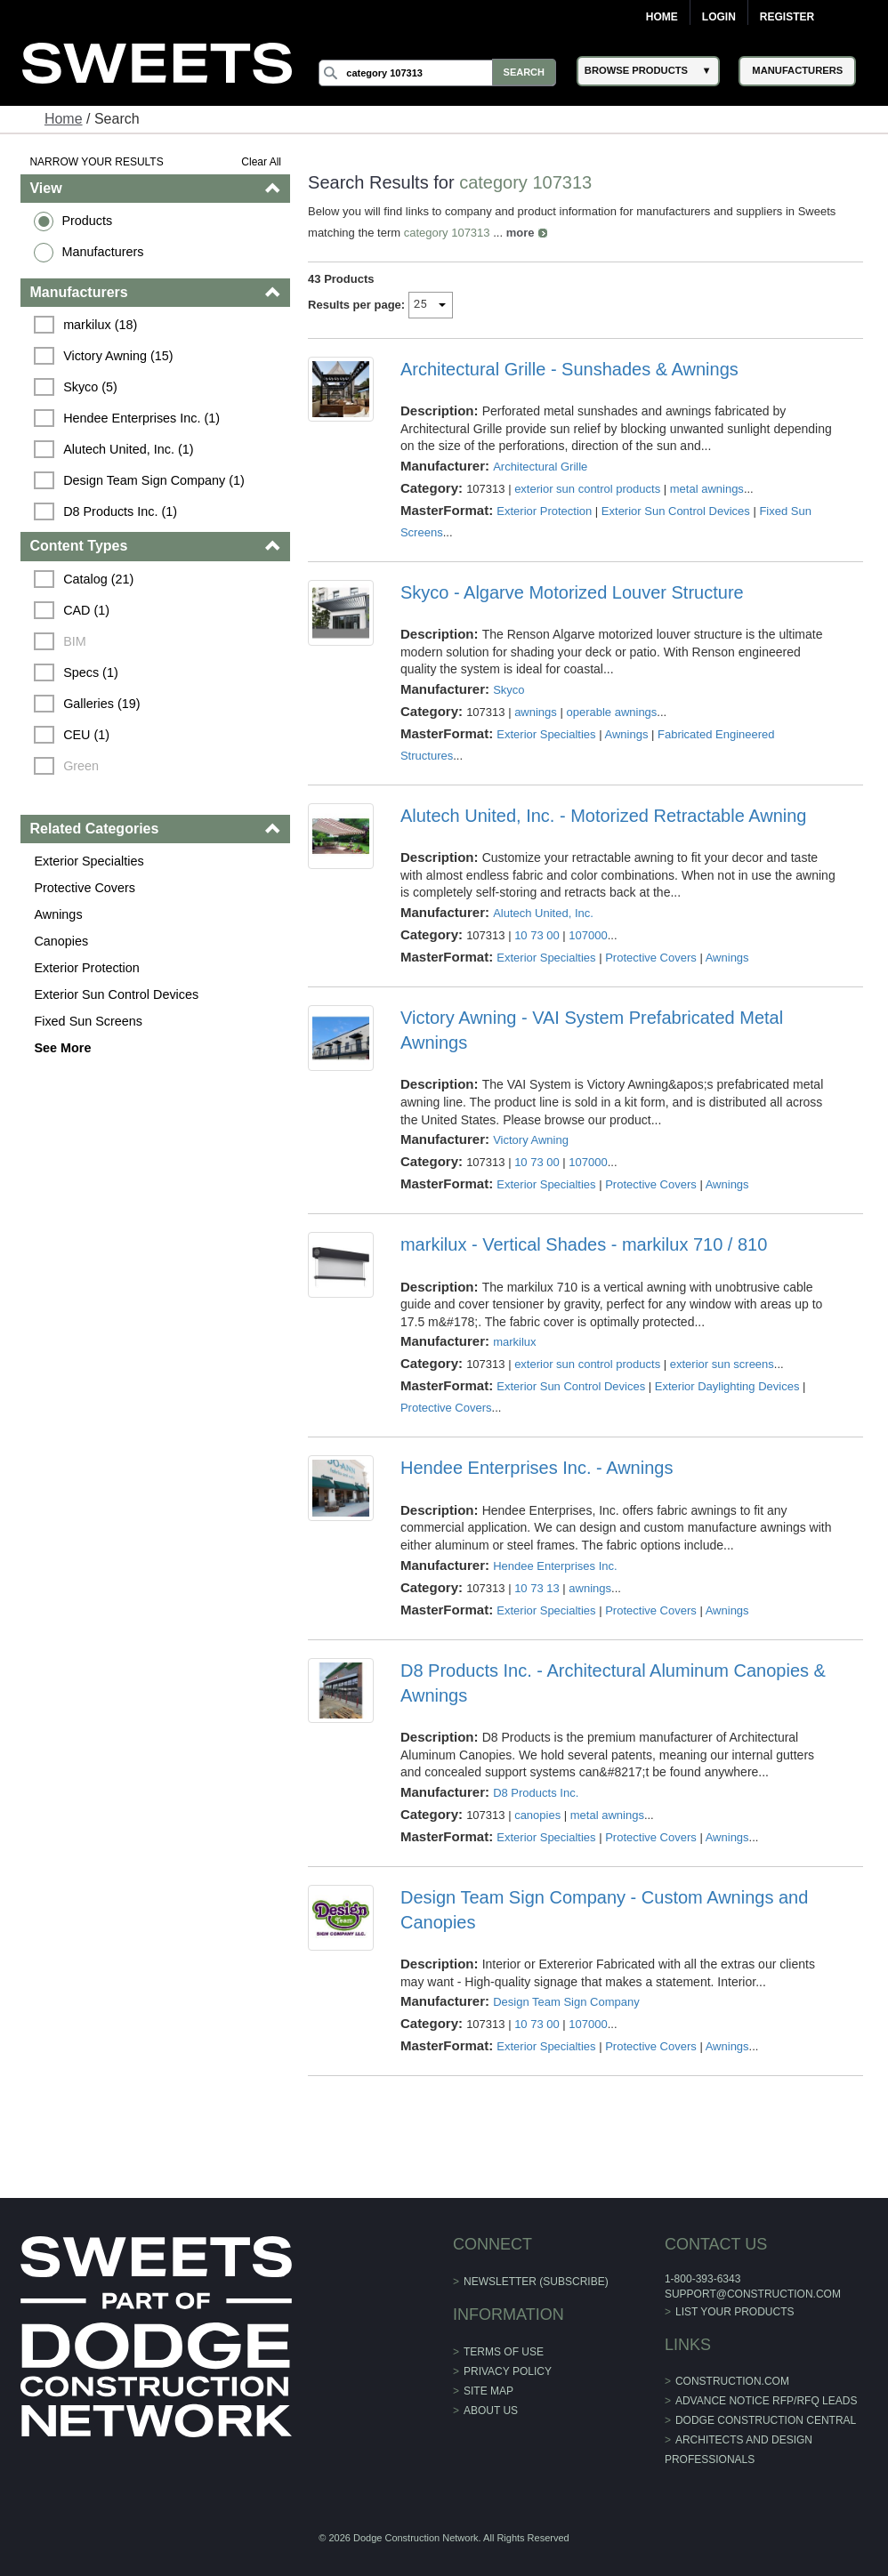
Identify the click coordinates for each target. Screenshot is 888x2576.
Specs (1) (92, 672)
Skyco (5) (92, 387)
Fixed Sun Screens (90, 1021)
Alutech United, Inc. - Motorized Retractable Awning (603, 815)
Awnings (60, 914)
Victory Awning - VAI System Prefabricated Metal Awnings (591, 1030)
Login (719, 17)
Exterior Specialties (90, 861)
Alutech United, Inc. (543, 913)
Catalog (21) (100, 579)
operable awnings (612, 712)
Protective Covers (86, 888)
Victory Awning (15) (119, 356)
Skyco (508, 689)
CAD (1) (88, 610)
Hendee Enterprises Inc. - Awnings (536, 1467)
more (520, 232)
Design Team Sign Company (566, 2001)
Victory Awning (531, 1140)
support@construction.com (752, 2294)
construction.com (731, 2381)
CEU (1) (88, 735)
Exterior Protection (88, 968)
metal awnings (707, 488)
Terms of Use (504, 2352)
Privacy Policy (508, 2371)
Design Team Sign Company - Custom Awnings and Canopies (604, 1910)
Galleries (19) (103, 703)
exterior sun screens (722, 1364)
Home (662, 17)
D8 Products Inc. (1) (122, 511)
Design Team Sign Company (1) (155, 480)
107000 (588, 935)
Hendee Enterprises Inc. (555, 1566)
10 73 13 (537, 1588)
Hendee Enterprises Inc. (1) (143, 418)
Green (83, 766)
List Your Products (734, 2312)
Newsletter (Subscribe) (536, 2281)
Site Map (488, 2391)
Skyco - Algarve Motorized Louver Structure (572, 592)
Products (88, 220)
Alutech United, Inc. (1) (130, 449)
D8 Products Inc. (535, 1792)
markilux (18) (102, 325)
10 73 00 (537, 935)
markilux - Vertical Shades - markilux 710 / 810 (583, 1244)
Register (787, 17)
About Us (491, 2410)
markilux (514, 1341)
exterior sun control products (587, 488)
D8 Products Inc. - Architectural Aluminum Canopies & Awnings (613, 1683)
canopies (537, 1815)
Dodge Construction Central (764, 2420)
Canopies (63, 941)
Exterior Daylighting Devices (727, 1386)
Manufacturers (104, 252)
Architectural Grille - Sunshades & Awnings (569, 369)
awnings (535, 712)
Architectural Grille (540, 466)
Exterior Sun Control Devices (118, 994)
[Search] (440, 73)
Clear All (262, 162)
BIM (76, 641)
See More (64, 1048)
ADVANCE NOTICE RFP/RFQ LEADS (765, 2401)
